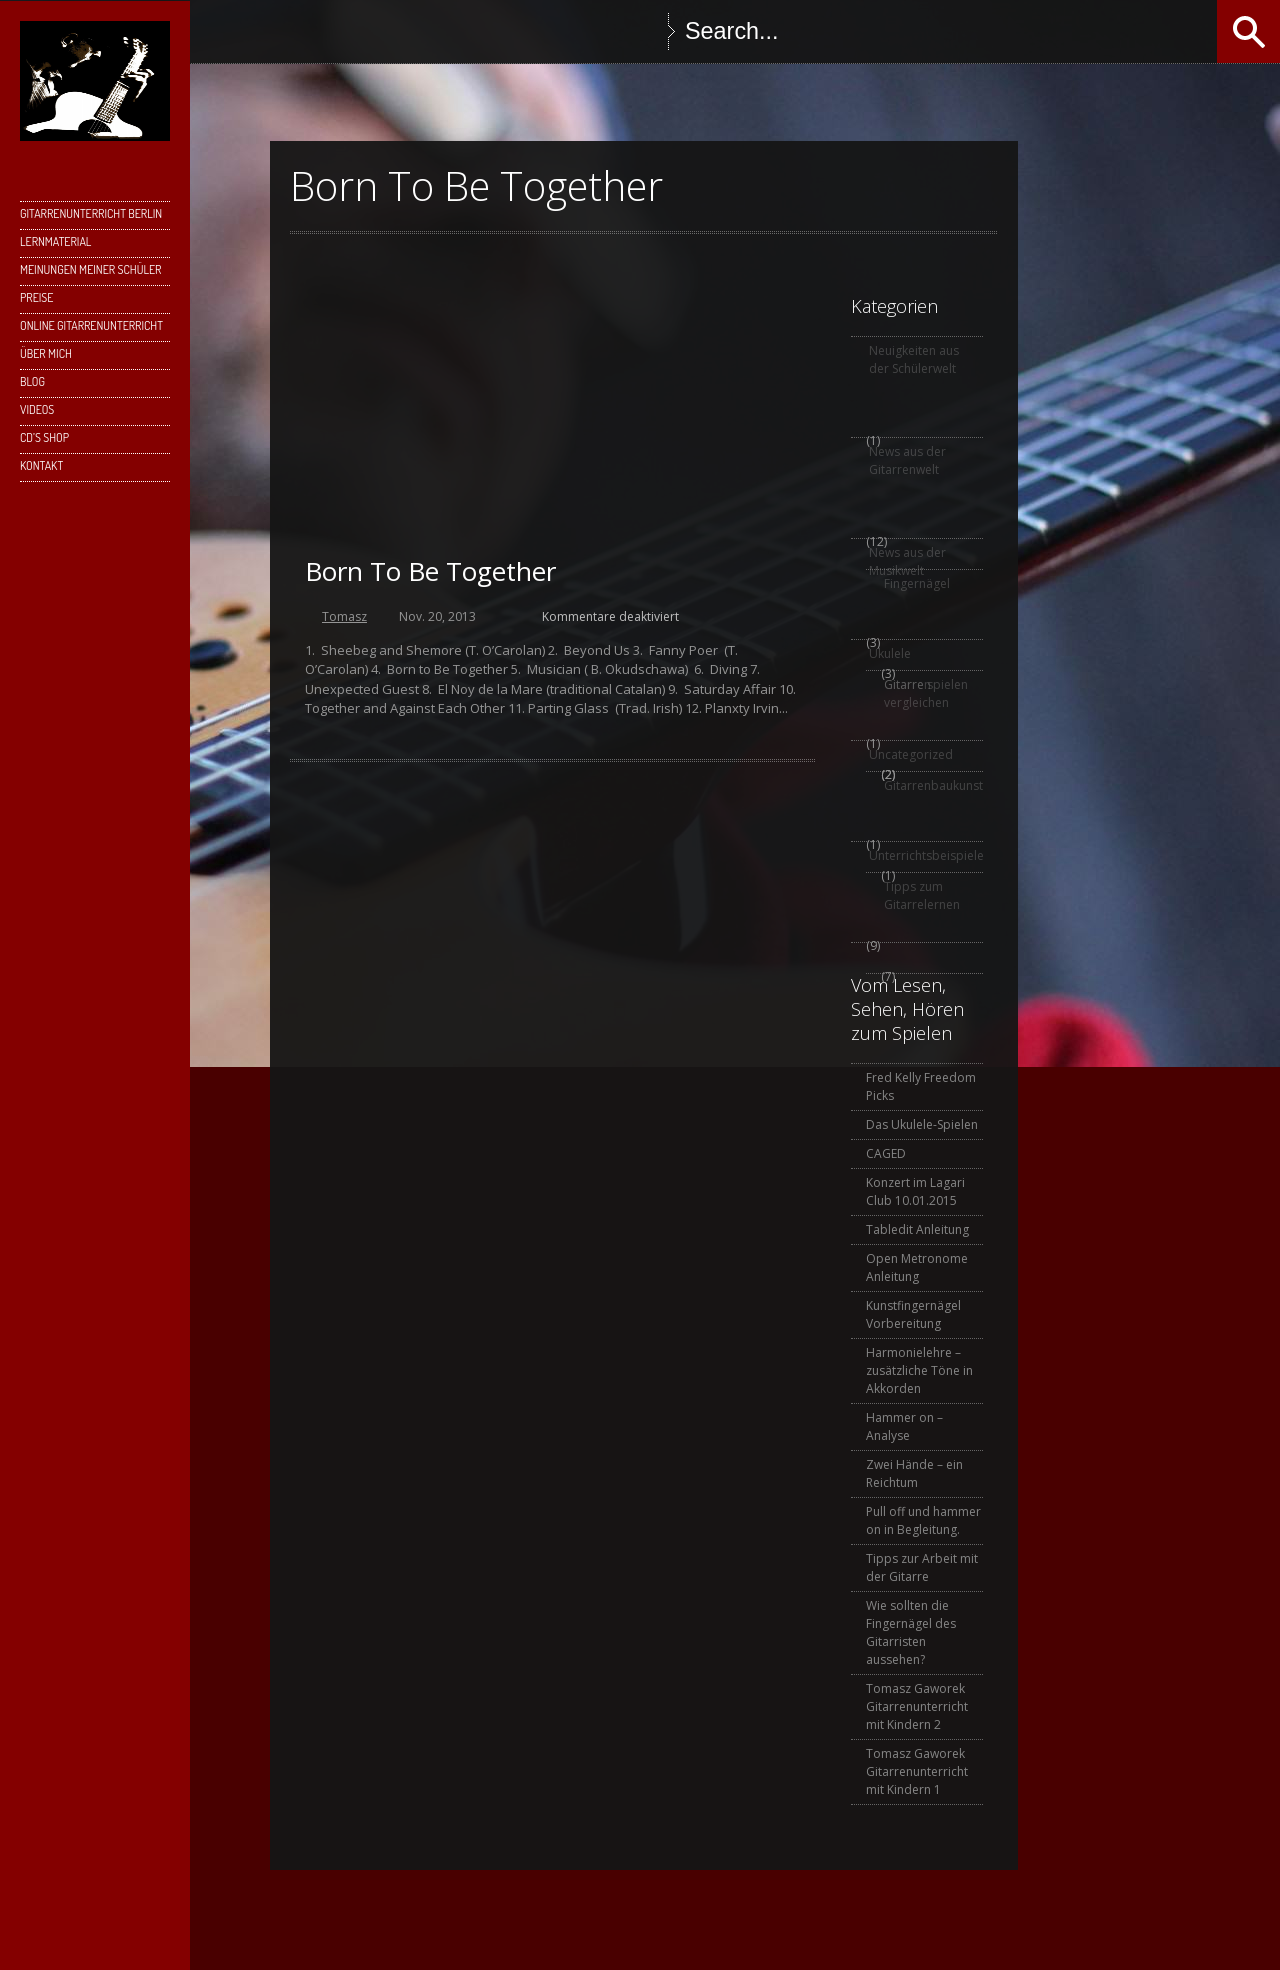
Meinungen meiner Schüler (90, 269)
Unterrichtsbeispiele (924, 855)
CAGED (886, 1153)
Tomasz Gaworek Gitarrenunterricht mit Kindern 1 (917, 1771)
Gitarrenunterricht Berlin (91, 213)
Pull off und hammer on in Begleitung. (923, 1520)
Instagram (474, 31)
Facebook (314, 31)
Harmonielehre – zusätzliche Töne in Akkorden (919, 1370)
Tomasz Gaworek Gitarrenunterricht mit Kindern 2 (917, 1706)
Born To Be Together (430, 571)
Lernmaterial (55, 241)
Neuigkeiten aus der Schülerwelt (914, 359)
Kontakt (41, 465)
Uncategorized (911, 754)
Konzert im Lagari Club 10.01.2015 (915, 1191)
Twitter (354, 31)
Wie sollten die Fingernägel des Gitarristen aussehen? (911, 1632)
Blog (32, 381)
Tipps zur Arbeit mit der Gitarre (922, 1567)
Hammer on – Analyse (904, 1426)
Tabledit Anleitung (917, 1229)
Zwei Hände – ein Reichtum (914, 1473)
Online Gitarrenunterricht (91, 325)
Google (394, 31)
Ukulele (890, 653)
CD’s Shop (44, 437)
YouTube (514, 31)
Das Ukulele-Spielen (922, 1124)
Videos (37, 409)
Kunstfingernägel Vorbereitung (913, 1314)
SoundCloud (554, 31)
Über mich (46, 353)
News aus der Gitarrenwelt (907, 460)
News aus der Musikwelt (907, 561)
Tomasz (344, 616)
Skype (434, 31)
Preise (36, 297)
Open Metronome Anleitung (917, 1267)
